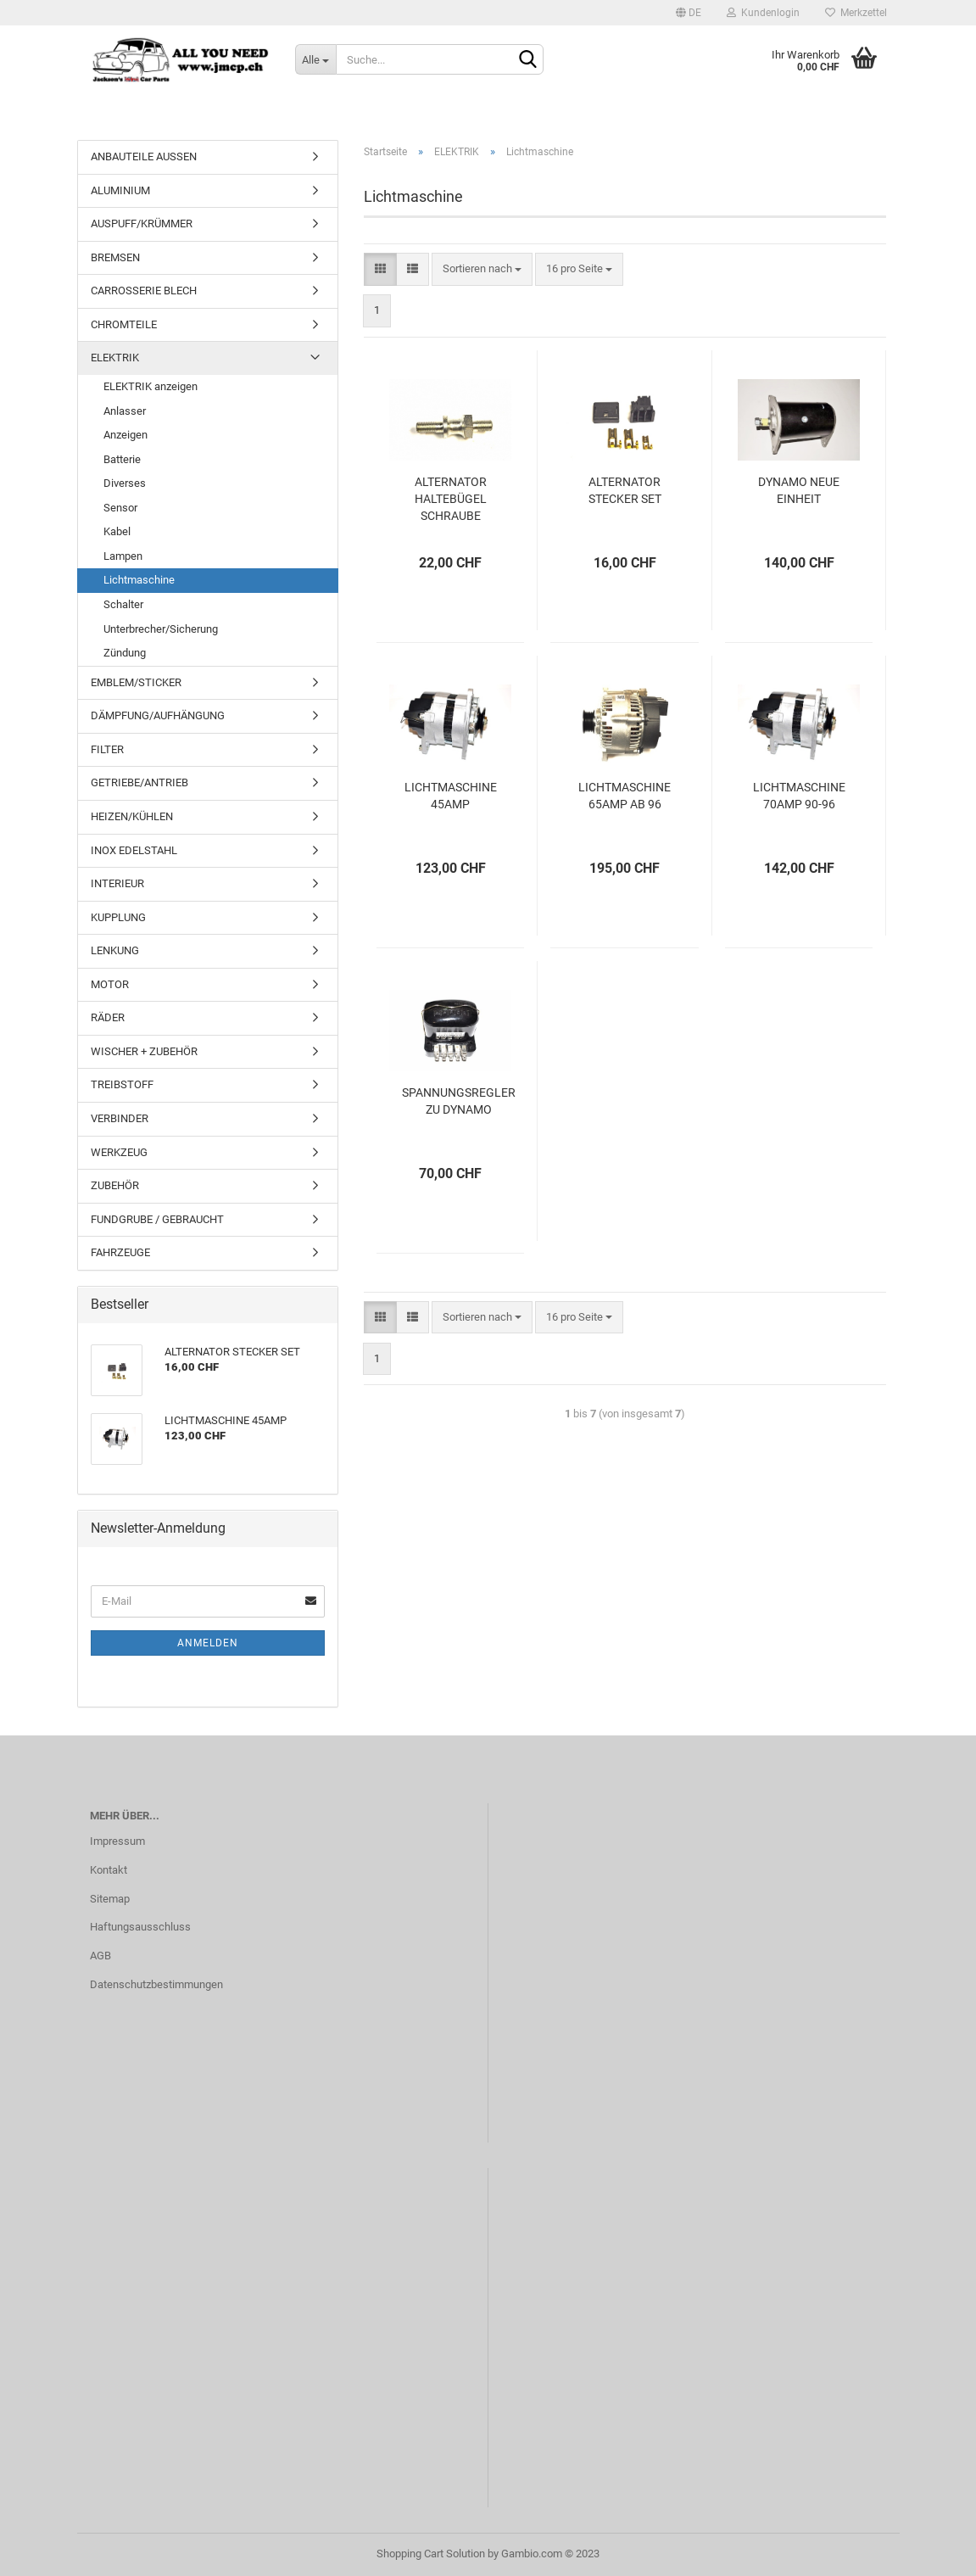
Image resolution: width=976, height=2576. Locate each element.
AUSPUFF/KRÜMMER (141, 223)
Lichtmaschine (139, 579)
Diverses (124, 483)
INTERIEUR (117, 883)
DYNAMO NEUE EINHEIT (798, 490)
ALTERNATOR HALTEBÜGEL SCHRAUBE (451, 498)
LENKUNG (115, 950)
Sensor (120, 507)
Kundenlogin (763, 13)
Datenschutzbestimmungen (156, 1984)
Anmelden (207, 1643)
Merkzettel (856, 13)
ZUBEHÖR (115, 1185)
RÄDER (108, 1017)
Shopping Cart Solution (430, 2553)
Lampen (122, 556)
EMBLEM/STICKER (136, 682)
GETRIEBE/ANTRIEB (139, 782)
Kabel (117, 531)
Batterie (122, 459)
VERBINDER (119, 1118)
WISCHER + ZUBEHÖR (144, 1051)
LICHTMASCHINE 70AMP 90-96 (799, 795)
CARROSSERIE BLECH (144, 290)
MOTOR (110, 984)
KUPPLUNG (118, 917)
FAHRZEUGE (120, 1252)
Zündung (124, 652)
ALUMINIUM (120, 190)
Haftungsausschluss (140, 1926)
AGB (100, 1955)
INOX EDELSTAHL (134, 850)
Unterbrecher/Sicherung (160, 629)
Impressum (117, 1841)
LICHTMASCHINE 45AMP (450, 795)
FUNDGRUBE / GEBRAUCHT (157, 1219)
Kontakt (108, 1870)
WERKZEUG (119, 1152)
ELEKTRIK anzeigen (150, 386)
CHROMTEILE (124, 324)
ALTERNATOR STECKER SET (624, 490)
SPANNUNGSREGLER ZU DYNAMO (459, 1101)
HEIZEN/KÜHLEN (132, 816)
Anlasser (124, 411)
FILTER (107, 749)
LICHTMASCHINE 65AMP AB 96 (624, 795)
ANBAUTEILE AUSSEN (144, 156)
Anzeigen (125, 434)
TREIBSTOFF (122, 1084)
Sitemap (110, 1898)
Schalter (123, 604)
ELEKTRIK (115, 357)
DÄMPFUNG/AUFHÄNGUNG (158, 715)
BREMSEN (115, 257)
